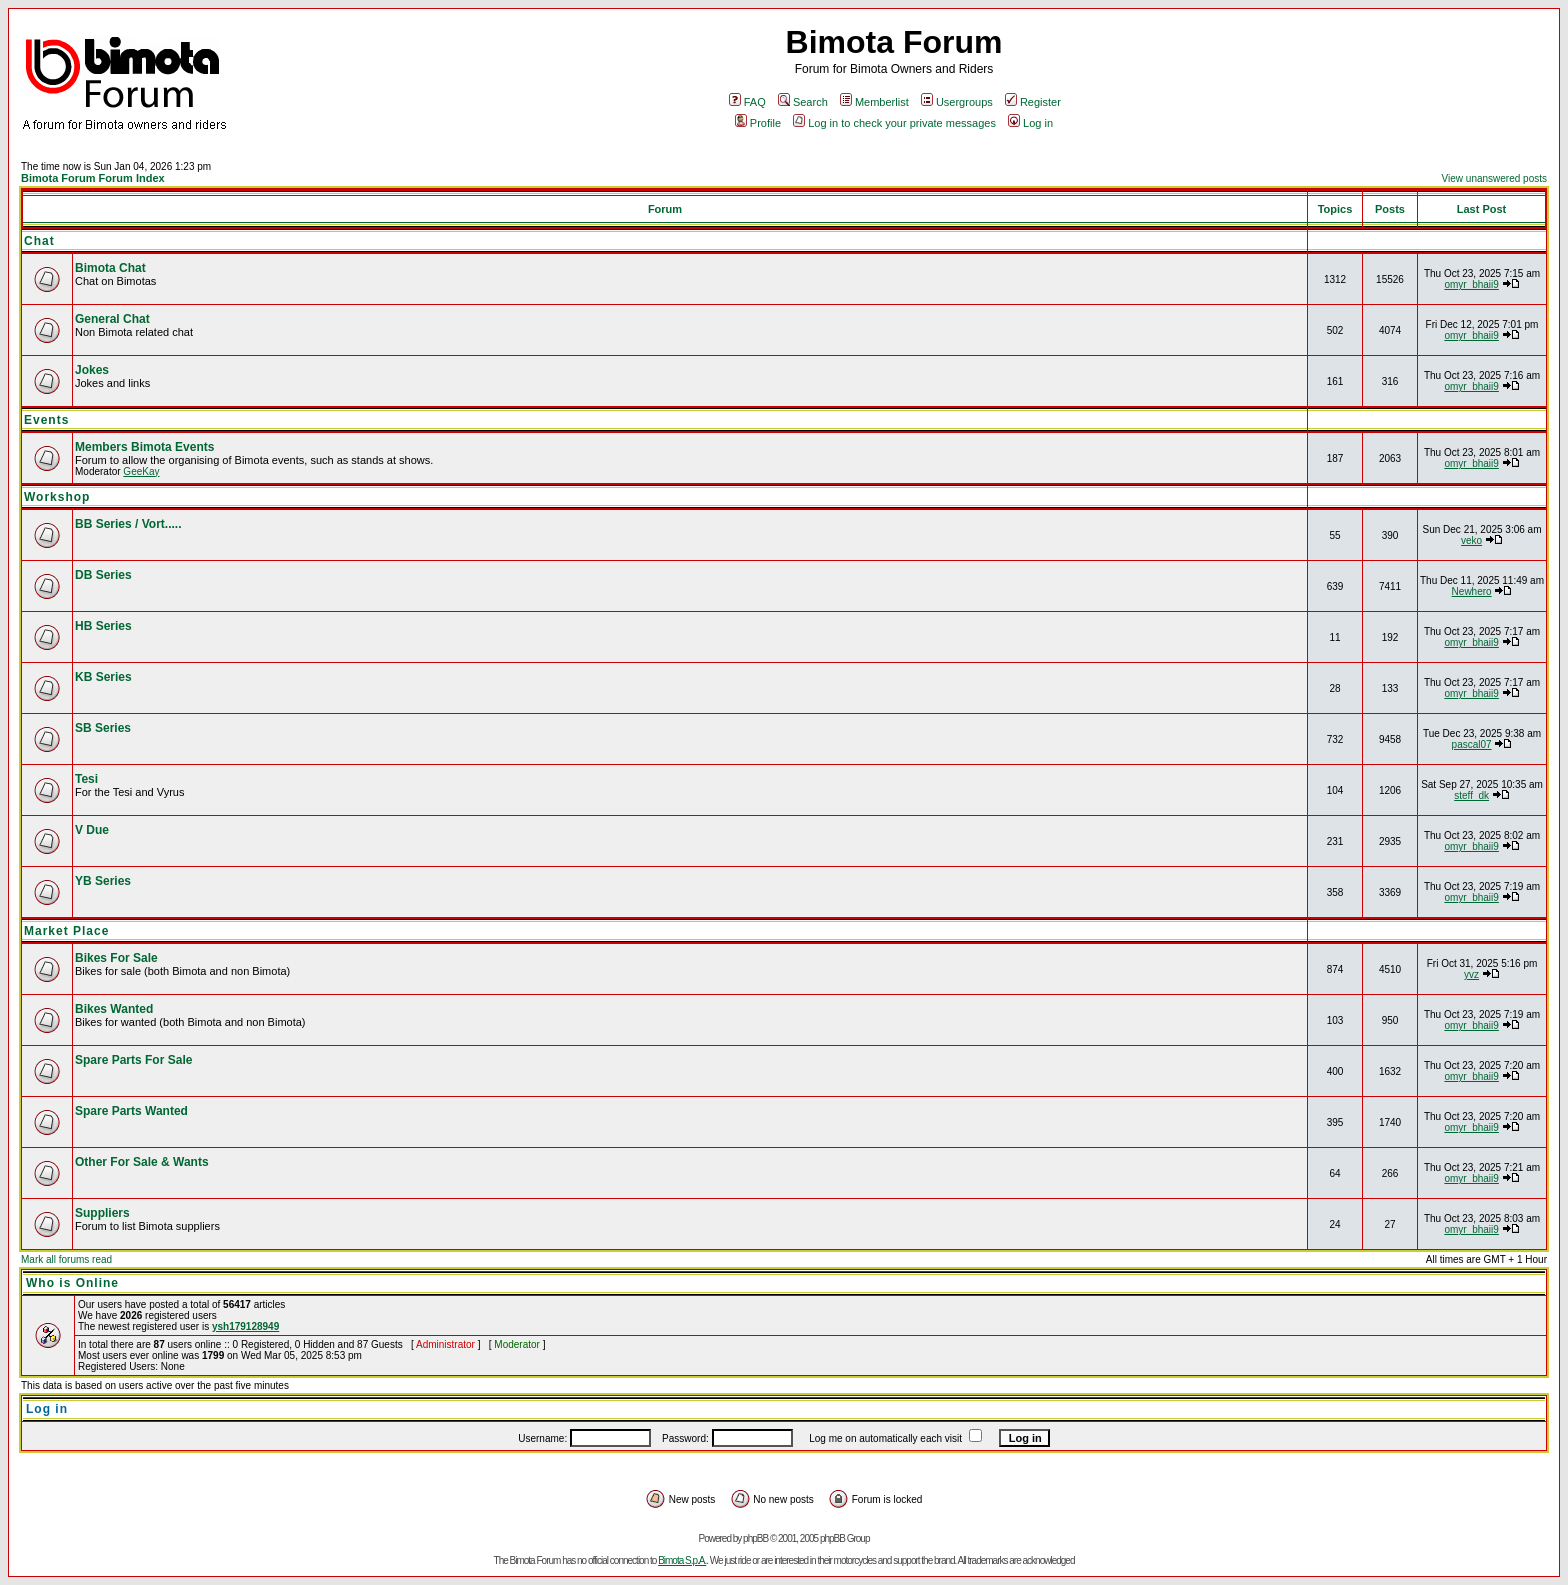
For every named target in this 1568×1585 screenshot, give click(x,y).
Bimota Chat (110, 268)
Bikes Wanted (114, 1009)
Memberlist (874, 102)
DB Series (103, 575)
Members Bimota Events (144, 447)
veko (1471, 540)
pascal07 (1472, 744)
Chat (39, 241)
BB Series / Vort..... (128, 524)
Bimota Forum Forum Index (93, 178)
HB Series (103, 626)
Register (1033, 102)
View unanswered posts (1494, 178)
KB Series (103, 677)
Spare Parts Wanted (131, 1111)
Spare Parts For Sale (133, 1060)
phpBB (755, 1538)
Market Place (66, 931)
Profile (758, 123)
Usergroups (957, 102)
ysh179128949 (245, 1326)
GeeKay (141, 471)
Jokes (92, 370)
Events (46, 420)
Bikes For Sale (116, 958)
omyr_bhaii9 (1471, 284)
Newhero (1472, 591)
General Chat (112, 319)
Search (803, 102)
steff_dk (1471, 795)
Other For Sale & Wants (142, 1162)
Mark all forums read (66, 1259)
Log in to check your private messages (894, 123)
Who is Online (72, 1283)
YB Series (103, 881)
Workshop (57, 497)
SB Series (103, 728)
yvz (1471, 974)
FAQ (747, 102)
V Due (92, 830)
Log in (1030, 123)
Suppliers (102, 1213)
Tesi (86, 779)
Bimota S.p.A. (682, 1560)
